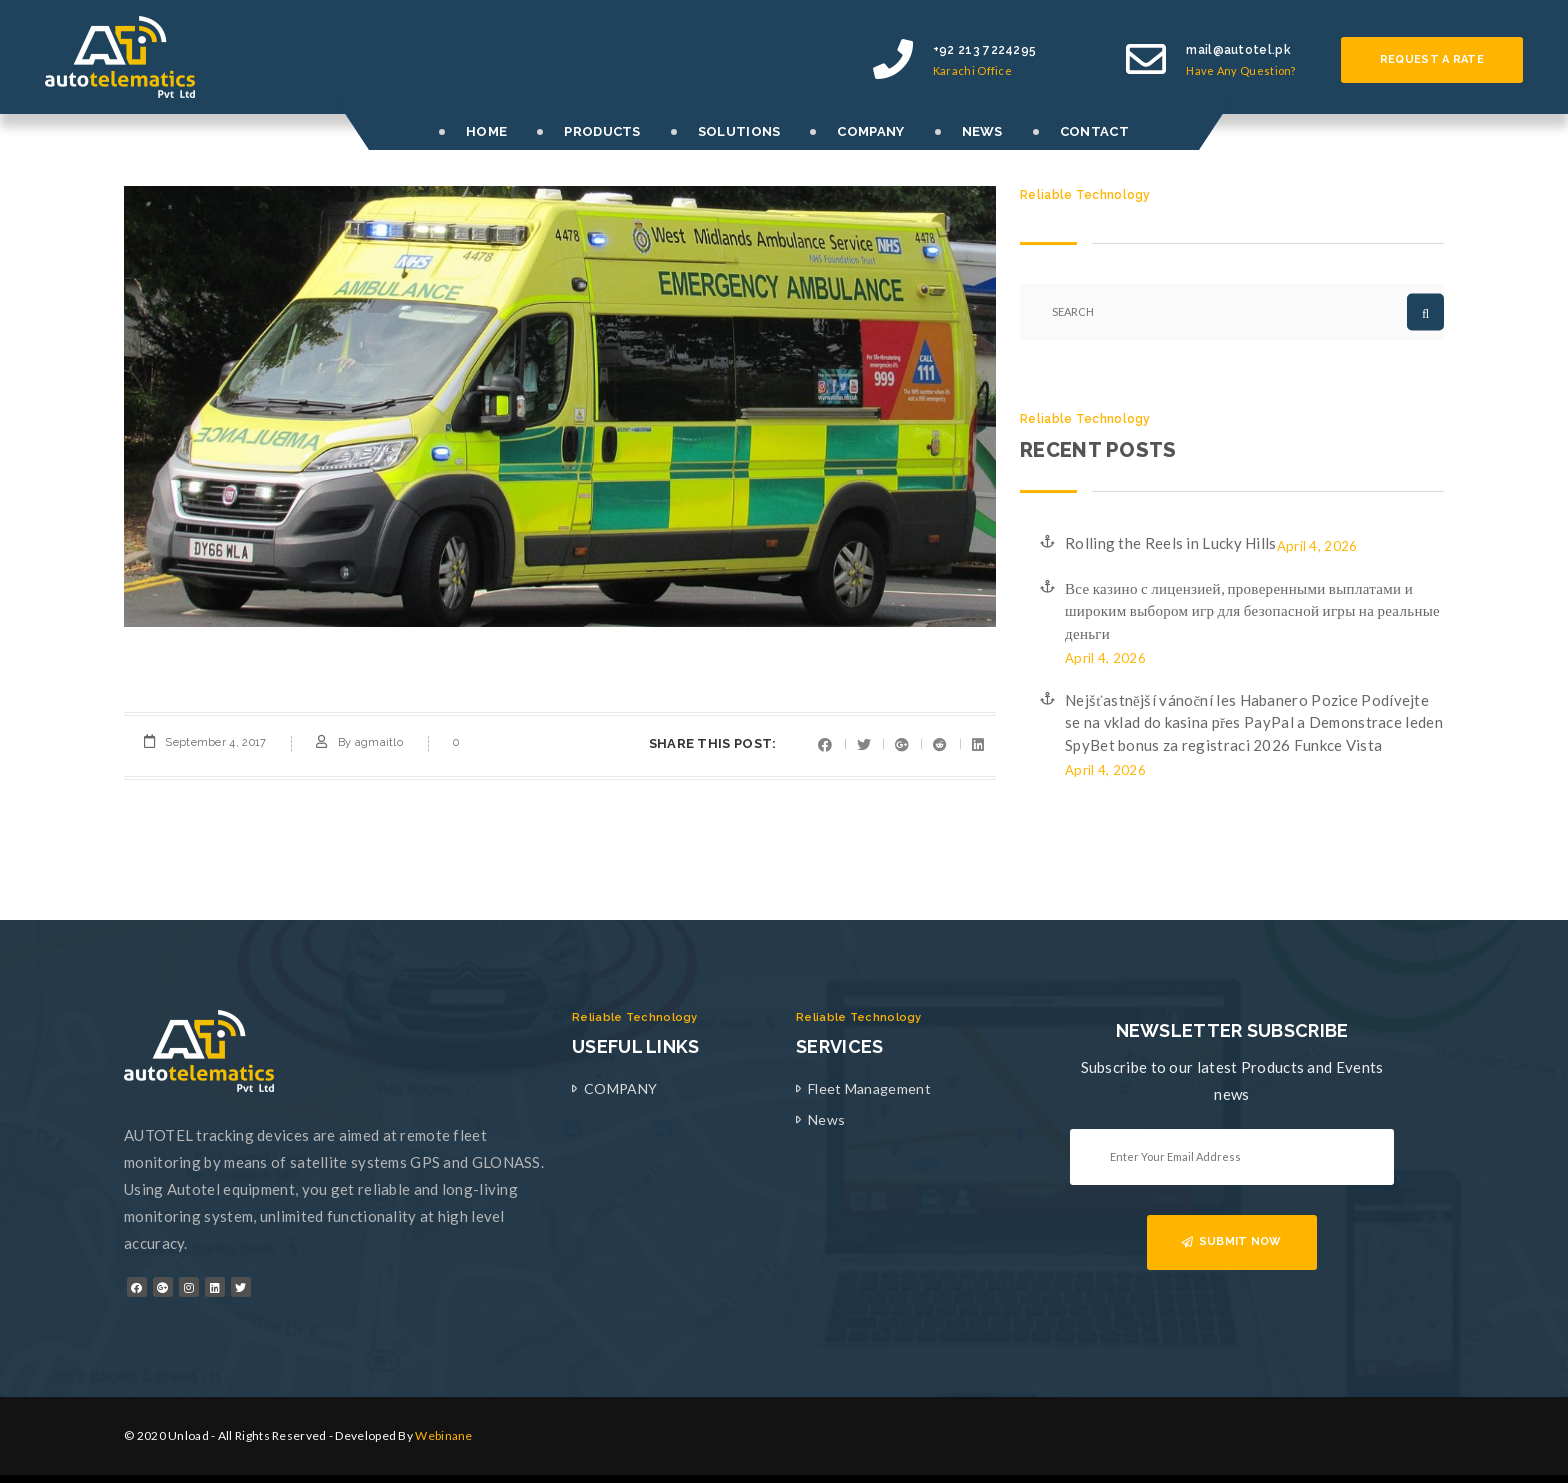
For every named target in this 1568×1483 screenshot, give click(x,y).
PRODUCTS (602, 131)
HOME (486, 131)
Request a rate (1432, 59)
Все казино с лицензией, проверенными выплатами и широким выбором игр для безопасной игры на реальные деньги (1252, 610)
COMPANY (870, 131)
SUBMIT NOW (1231, 1241)
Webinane (443, 1435)
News (826, 1119)
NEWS (982, 131)
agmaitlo (379, 742)
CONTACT (1094, 131)
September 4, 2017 (215, 742)
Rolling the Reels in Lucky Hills (1171, 543)
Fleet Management (869, 1088)
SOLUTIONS (739, 131)
